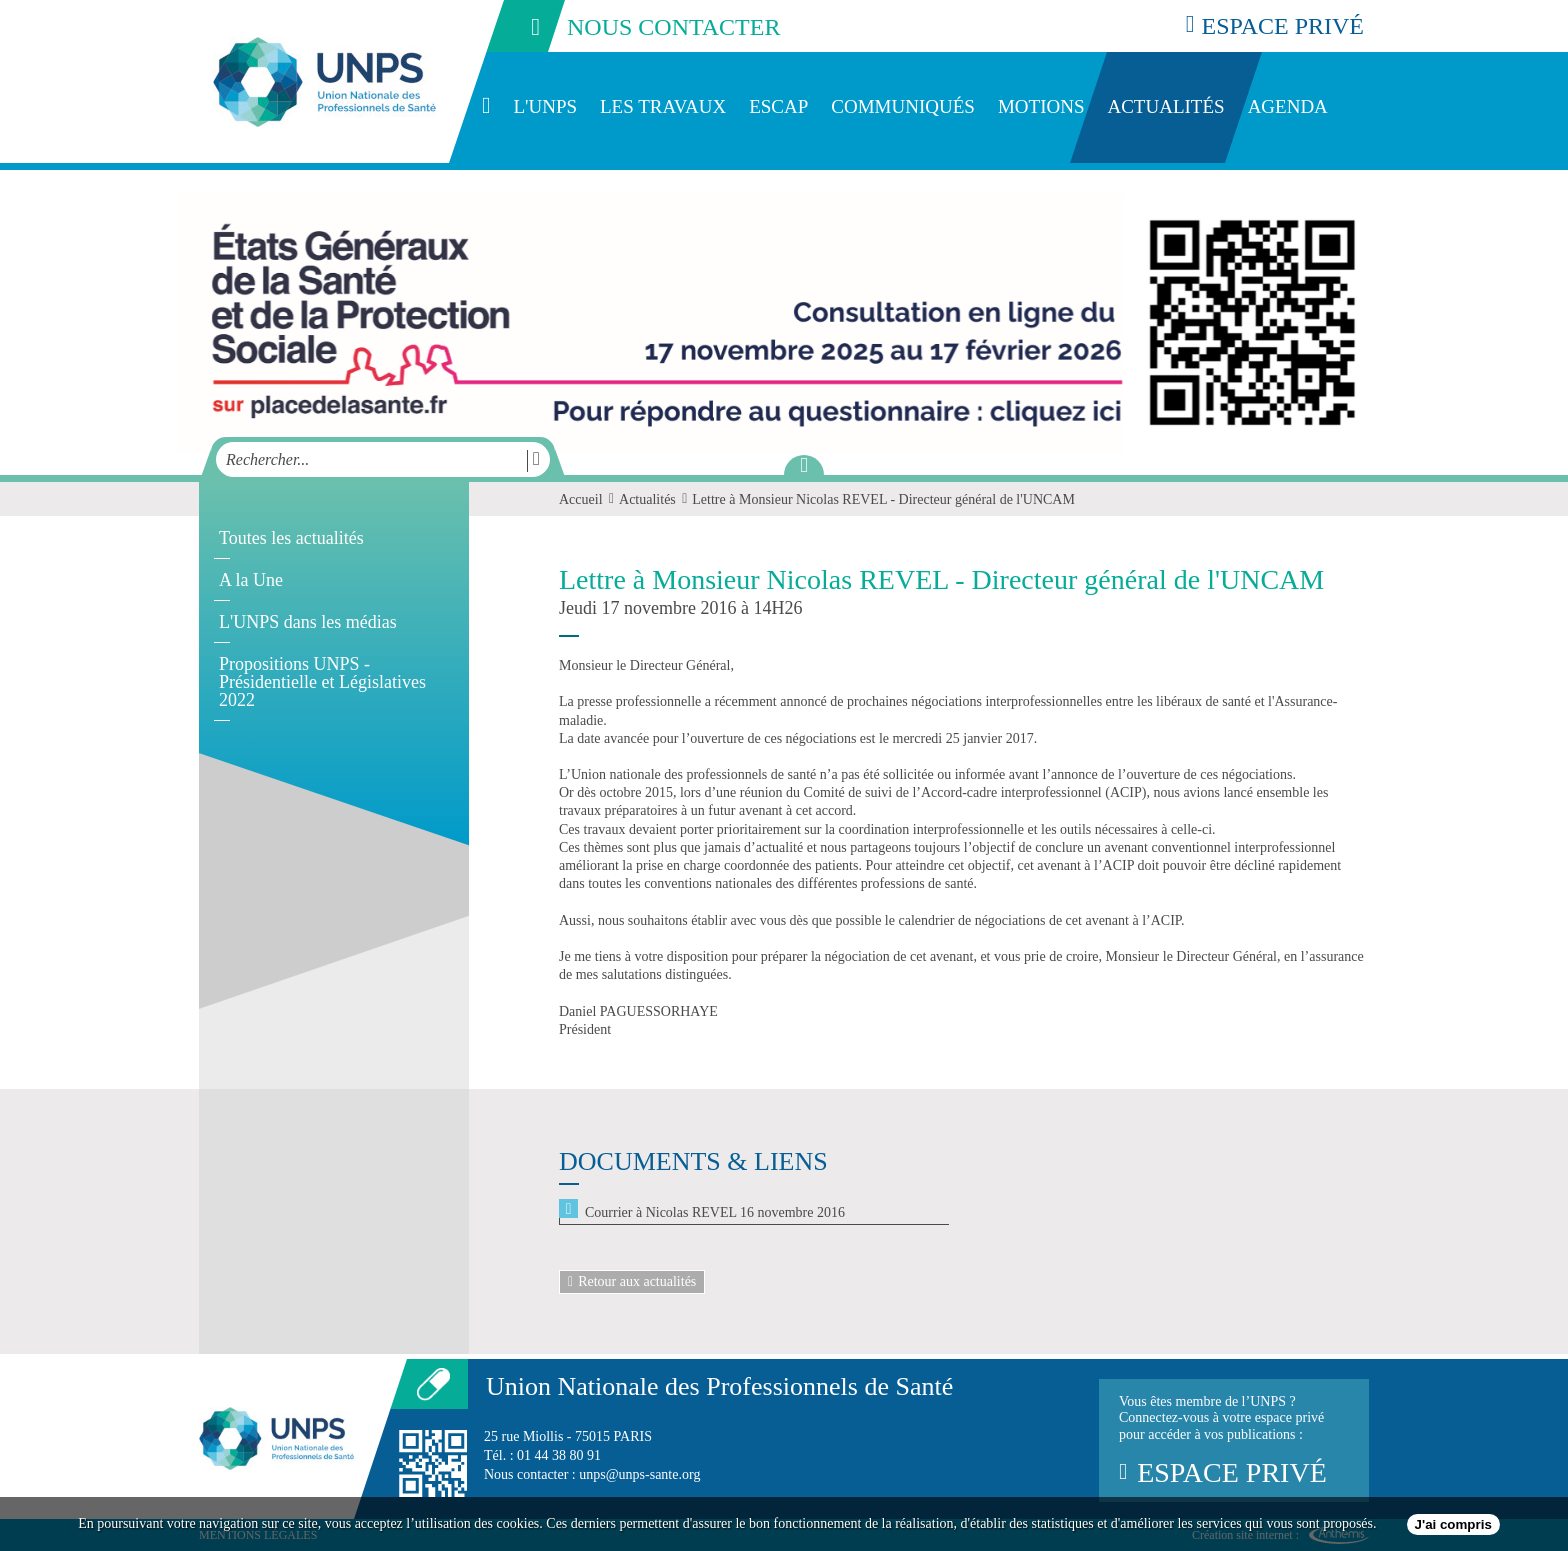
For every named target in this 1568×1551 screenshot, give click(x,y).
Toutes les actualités (291, 538)
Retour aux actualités (632, 1282)
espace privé (1275, 25)
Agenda (1288, 106)
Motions (1041, 106)
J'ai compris (1453, 1524)
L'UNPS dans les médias (308, 622)
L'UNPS (545, 106)
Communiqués (903, 106)
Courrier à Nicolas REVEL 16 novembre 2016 (715, 1212)
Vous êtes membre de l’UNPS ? (1234, 1441)
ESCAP (778, 106)
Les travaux (663, 106)
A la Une (251, 580)
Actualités (1165, 106)
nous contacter (632, 26)
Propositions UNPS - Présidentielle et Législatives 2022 (322, 682)
